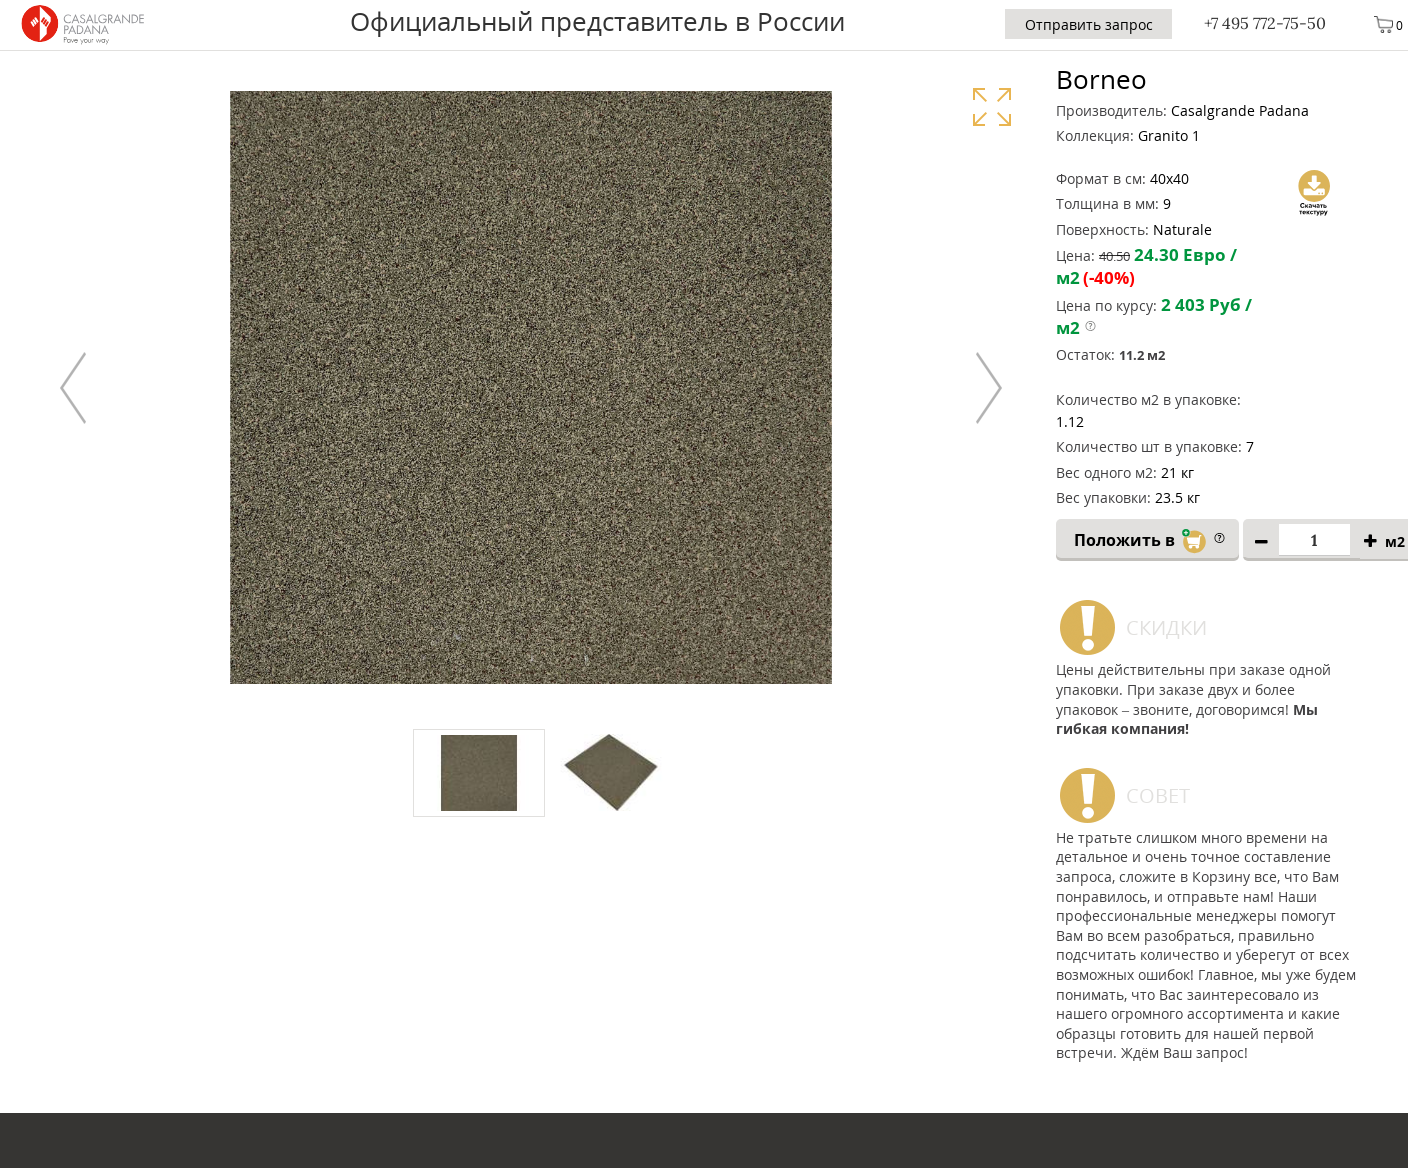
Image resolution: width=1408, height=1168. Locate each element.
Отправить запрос (1089, 24)
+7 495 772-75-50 (1265, 23)
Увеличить (991, 106)
